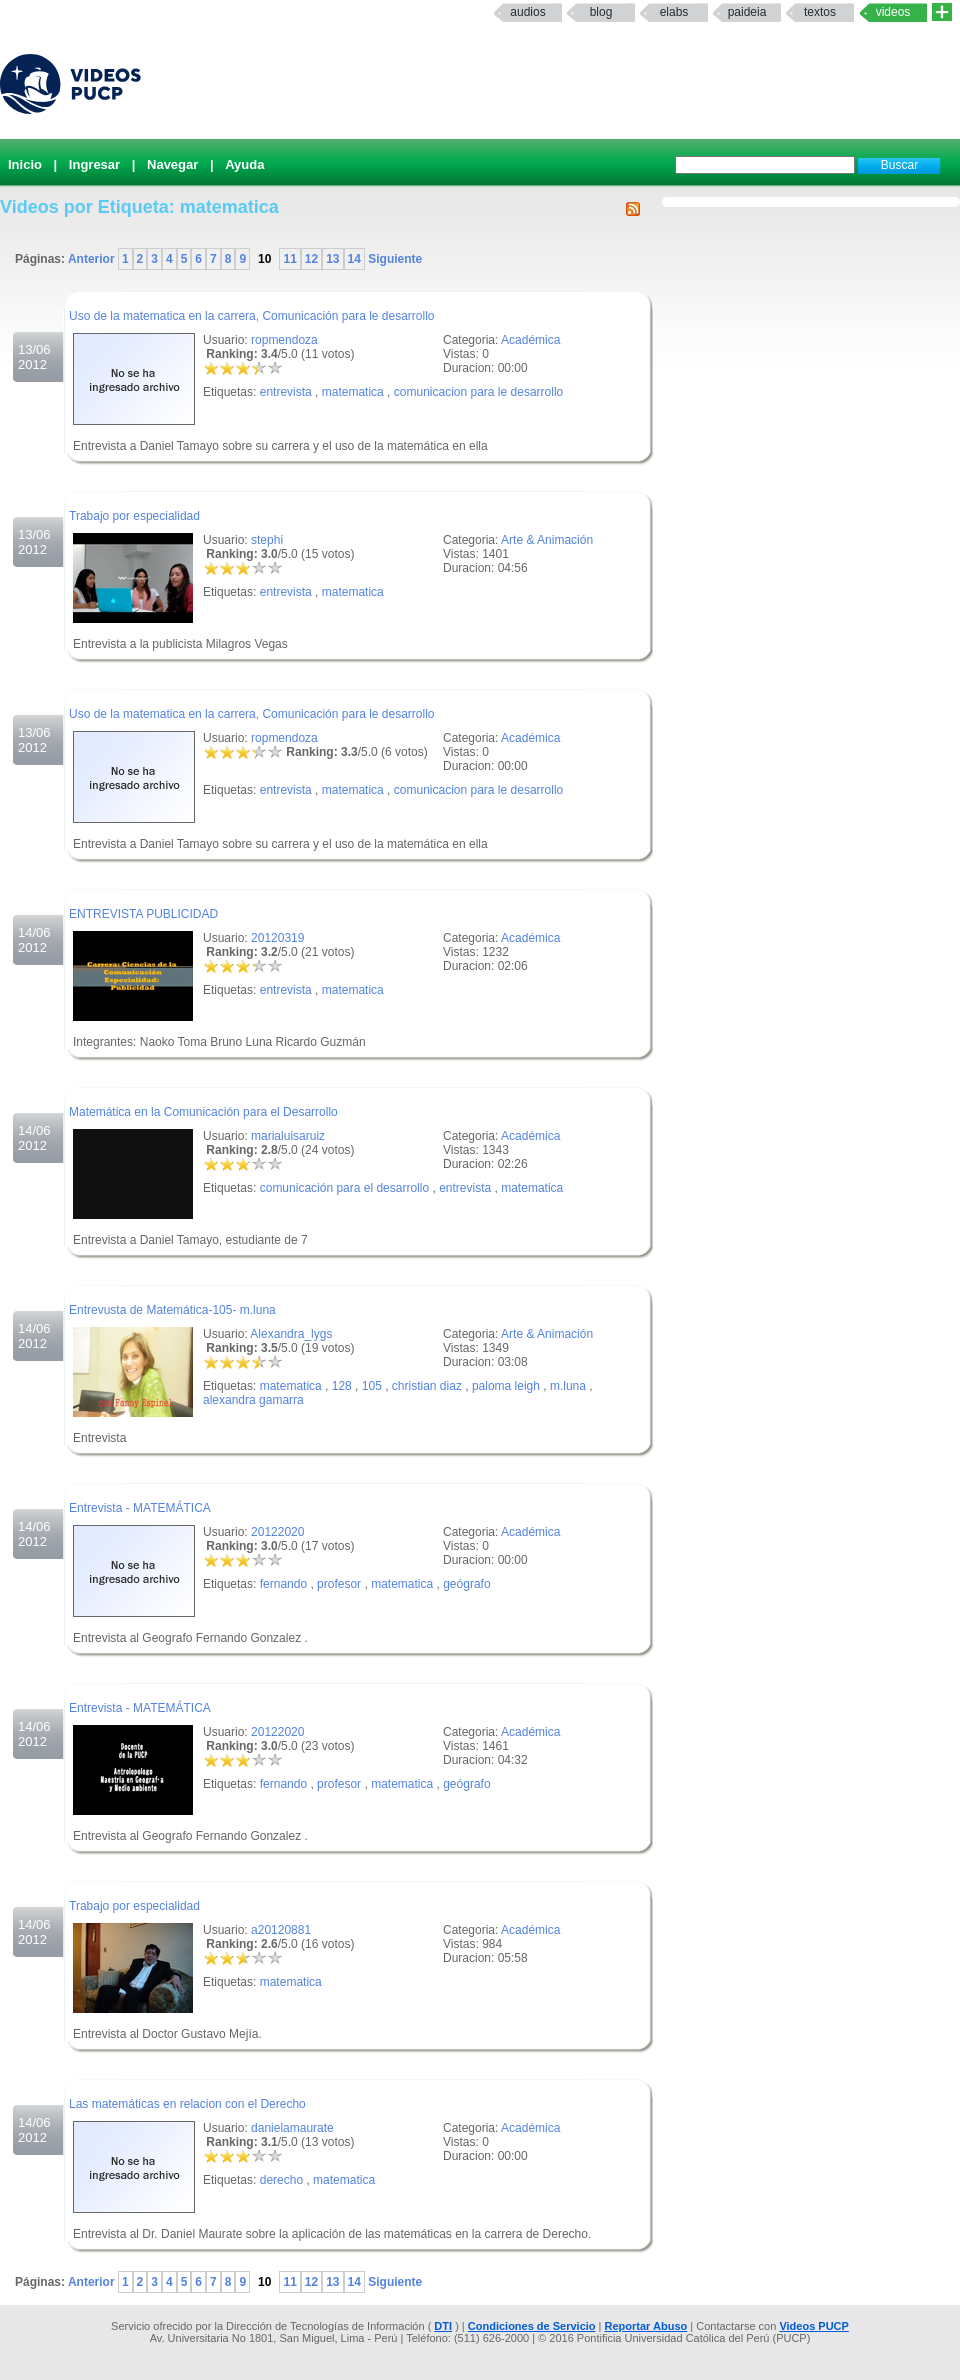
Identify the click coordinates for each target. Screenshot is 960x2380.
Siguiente (393, 259)
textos (820, 12)
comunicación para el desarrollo (344, 1188)
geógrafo (466, 1584)
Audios (527, 12)
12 (311, 259)
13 (332, 259)
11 (289, 259)
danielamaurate (292, 2128)
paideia (747, 12)
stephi (267, 540)
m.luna (568, 1386)
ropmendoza (284, 340)
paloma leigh (506, 1386)
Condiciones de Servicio (532, 2326)
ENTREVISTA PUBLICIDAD (143, 914)
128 (342, 1386)
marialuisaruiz (288, 1136)
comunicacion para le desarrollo (478, 392)
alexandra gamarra (253, 1400)
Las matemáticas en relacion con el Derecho (187, 2104)
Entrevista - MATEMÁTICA (140, 1508)
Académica (530, 340)
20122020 (277, 1532)
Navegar (172, 164)
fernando (283, 1584)
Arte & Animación (547, 540)
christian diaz (427, 1386)
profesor (339, 1584)
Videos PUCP (814, 2326)
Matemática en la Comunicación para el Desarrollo (203, 1112)
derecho (281, 2180)
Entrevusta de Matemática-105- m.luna (172, 1310)
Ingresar (94, 164)
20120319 (277, 938)
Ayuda (244, 164)
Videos (893, 12)
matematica (353, 392)
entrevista (286, 392)
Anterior (93, 259)
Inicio (25, 164)
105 (372, 1386)
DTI (443, 2326)
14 (354, 259)
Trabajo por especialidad (134, 516)
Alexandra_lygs (291, 1334)
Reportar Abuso (646, 2326)
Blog (601, 12)
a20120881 (281, 1930)
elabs (674, 12)
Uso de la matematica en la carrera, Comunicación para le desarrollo (252, 316)
